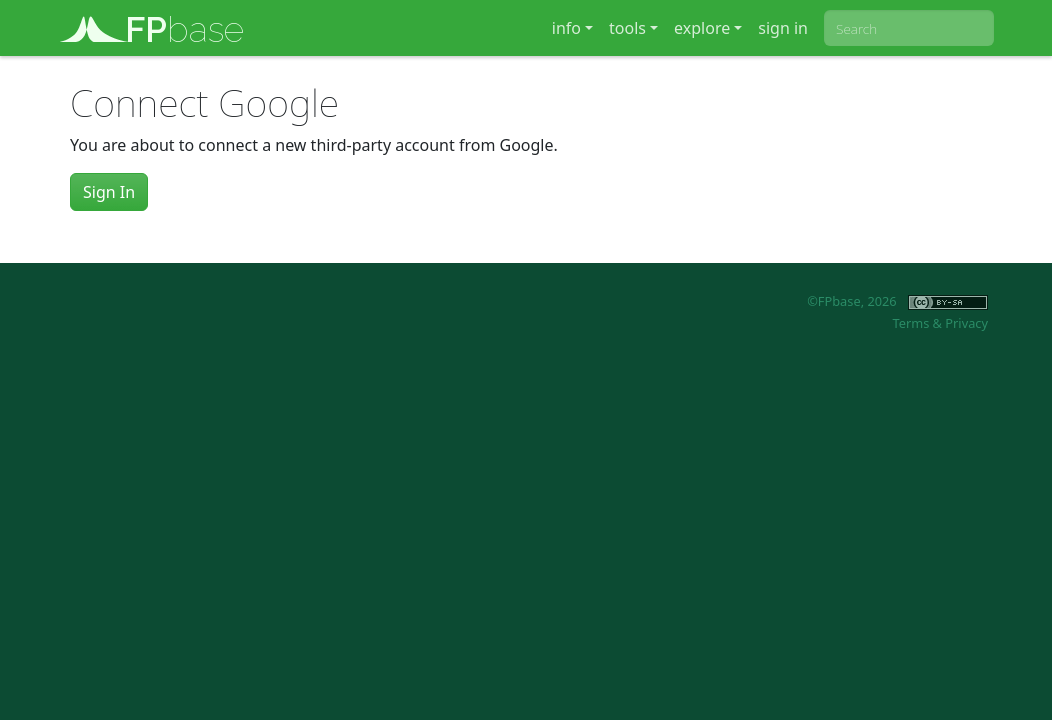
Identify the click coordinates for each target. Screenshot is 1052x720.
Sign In (109, 192)
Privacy (966, 323)
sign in (783, 28)
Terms (910, 323)
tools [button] (627, 28)
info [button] (566, 28)
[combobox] (909, 28)
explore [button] (702, 28)
